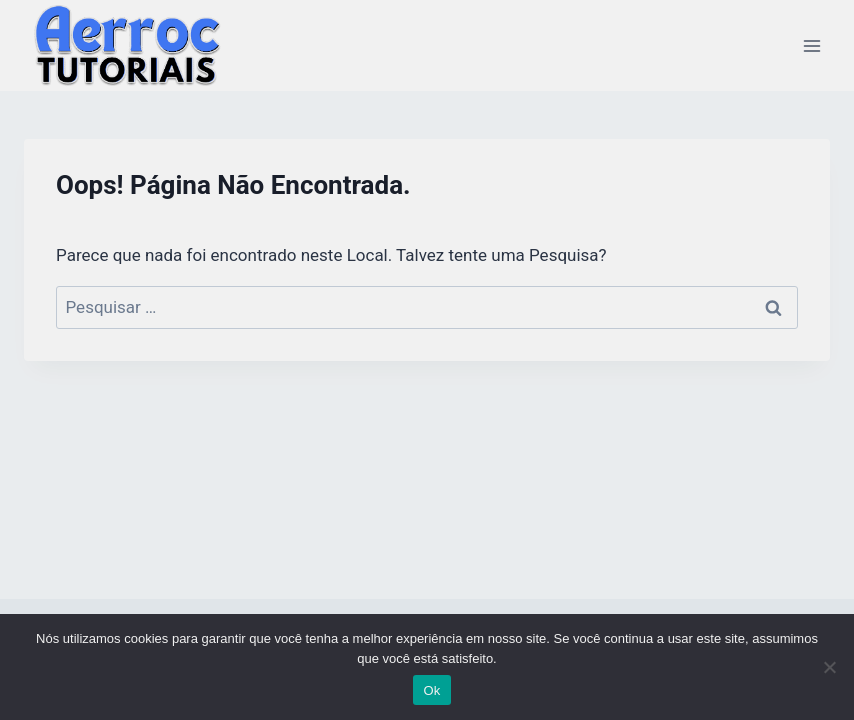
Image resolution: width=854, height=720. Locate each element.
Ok (431, 690)
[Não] (829, 667)
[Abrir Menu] (811, 45)
